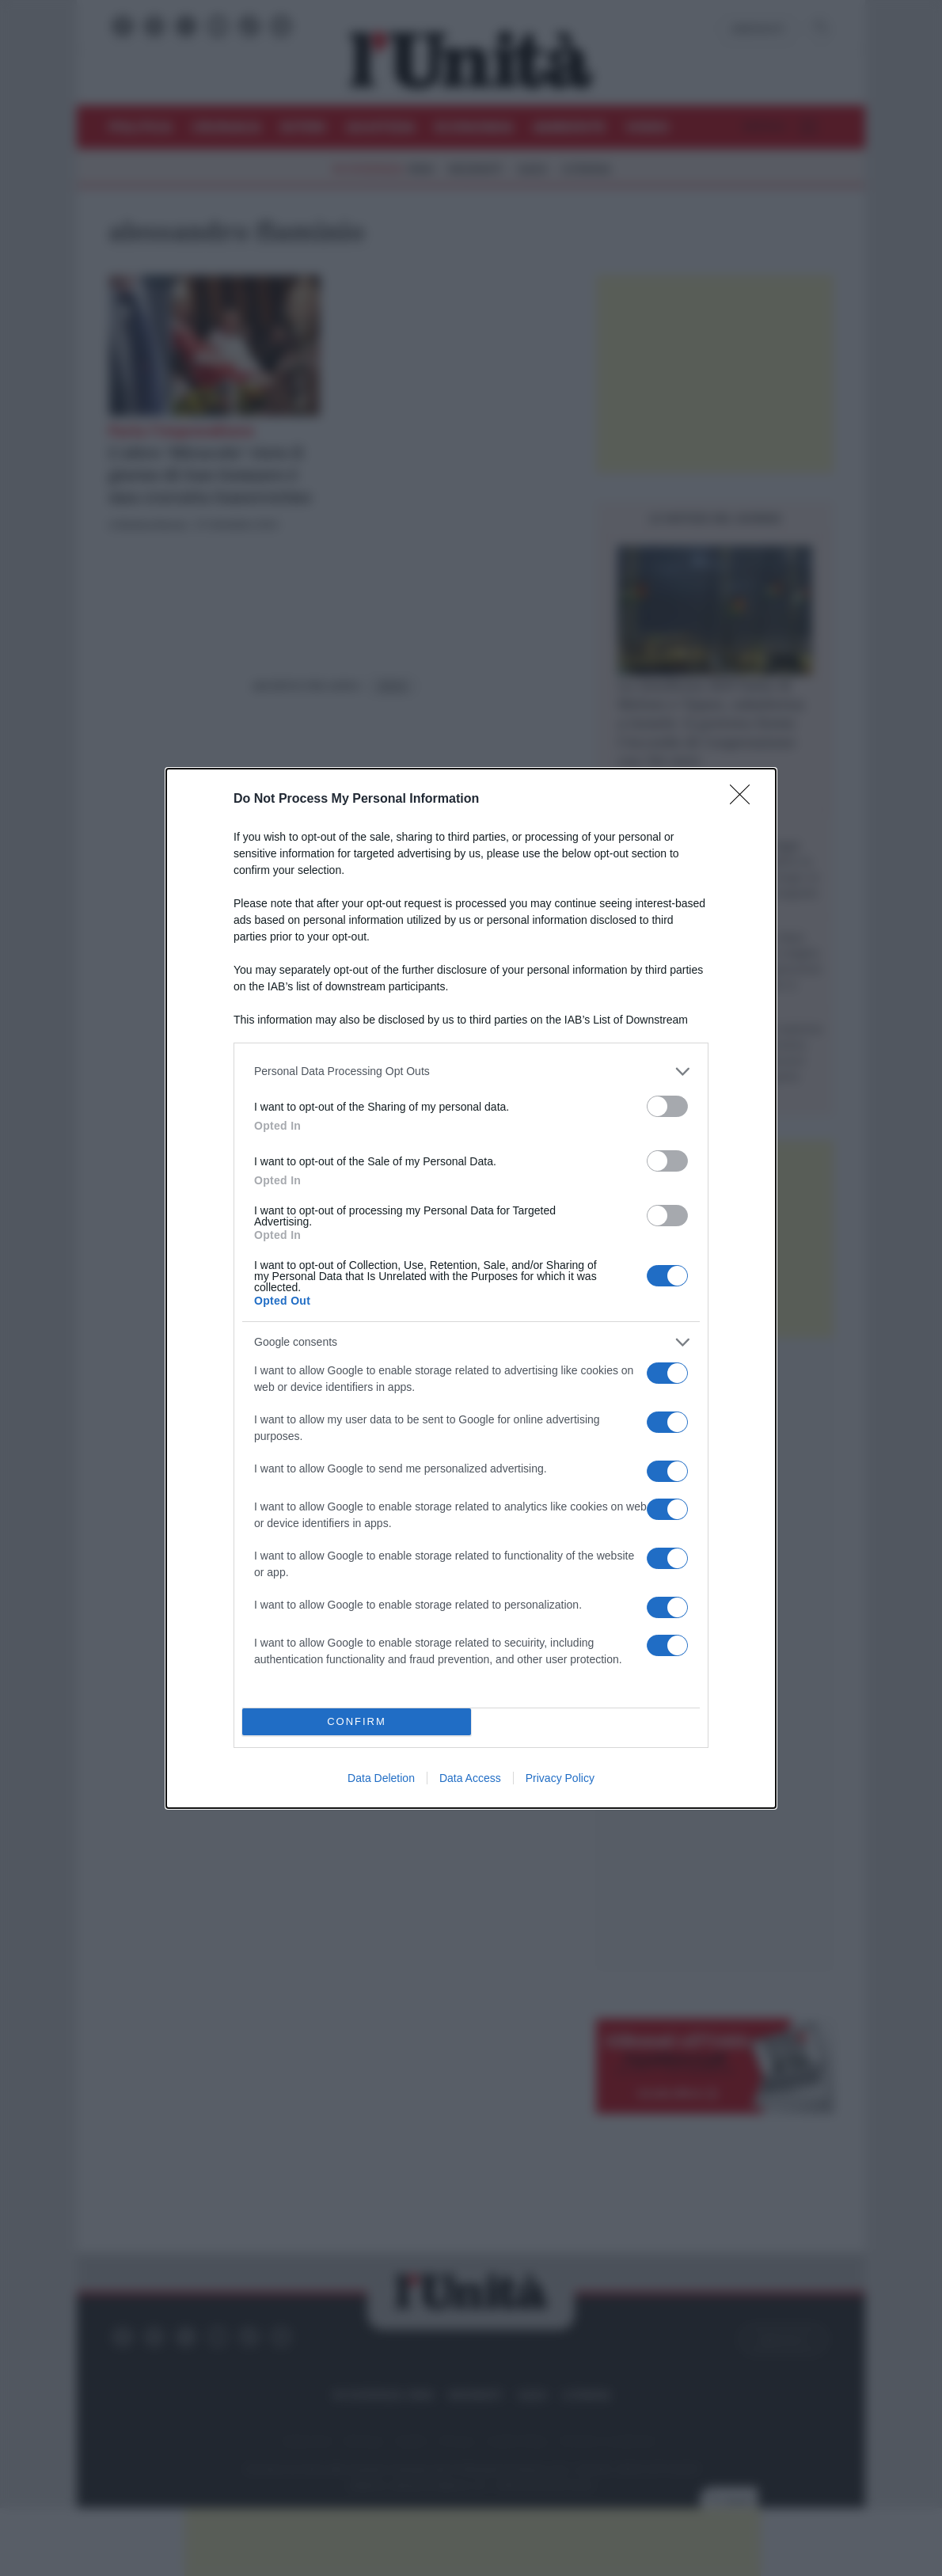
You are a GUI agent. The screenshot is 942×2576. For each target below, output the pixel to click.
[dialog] (471, 1288)
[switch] (667, 1106)
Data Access (470, 1778)
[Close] (745, 800)
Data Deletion (381, 1778)
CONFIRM (356, 1721)
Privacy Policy (560, 1778)
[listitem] (471, 1071)
